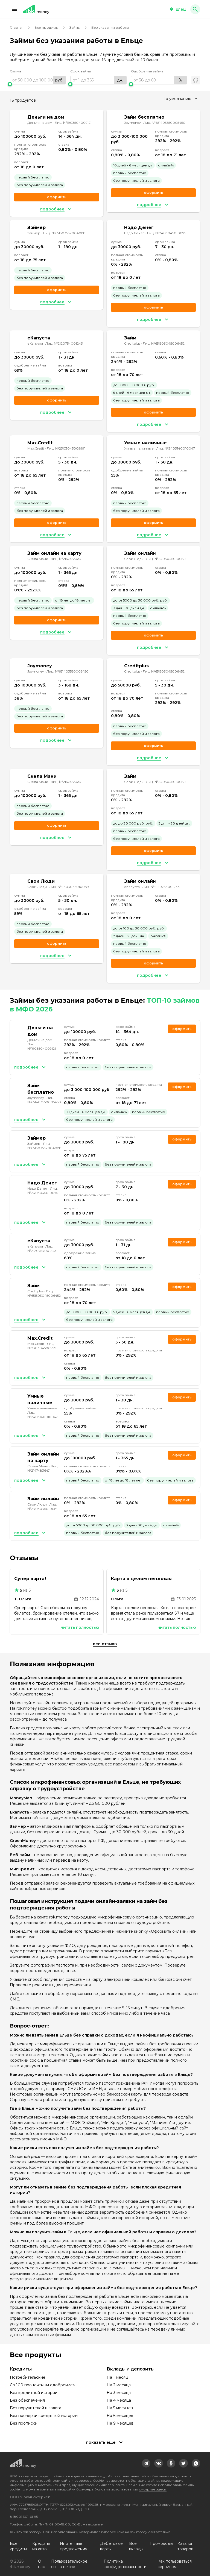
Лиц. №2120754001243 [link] (64, 343)
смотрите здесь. (153, 2489)
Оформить (153, 963)
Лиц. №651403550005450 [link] (164, 123)
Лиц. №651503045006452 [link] (164, 343)
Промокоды (161, 2543)
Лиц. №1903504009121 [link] (73, 123)
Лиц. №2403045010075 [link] (166, 233)
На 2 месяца (119, 2385)
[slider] (38, 84)
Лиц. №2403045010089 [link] (166, 559)
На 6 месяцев (120, 2415)
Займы (74, 27)
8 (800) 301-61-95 (24, 2517)
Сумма (15, 71)
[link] (146, 2463)
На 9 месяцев (120, 2423)
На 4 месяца (119, 2400)
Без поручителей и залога (35, 2407)
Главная (17, 27)
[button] (14, 9)
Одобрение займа (147, 71)
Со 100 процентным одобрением (42, 2385)
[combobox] (179, 98)
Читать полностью (80, 1627)
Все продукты (46, 27)
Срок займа (80, 71)
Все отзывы (105, 1643)
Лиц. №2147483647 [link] (66, 559)
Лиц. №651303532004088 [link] (64, 233)
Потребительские (27, 2377)
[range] (38, 80)
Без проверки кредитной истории (44, 2415)
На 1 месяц (117, 2377)
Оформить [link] (56, 197)
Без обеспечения (27, 2400)
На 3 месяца (119, 2392)
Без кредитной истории (33, 2392)
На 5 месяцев (120, 2407)
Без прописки (23, 2423)
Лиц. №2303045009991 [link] (66, 448)
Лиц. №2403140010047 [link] (175, 448)
